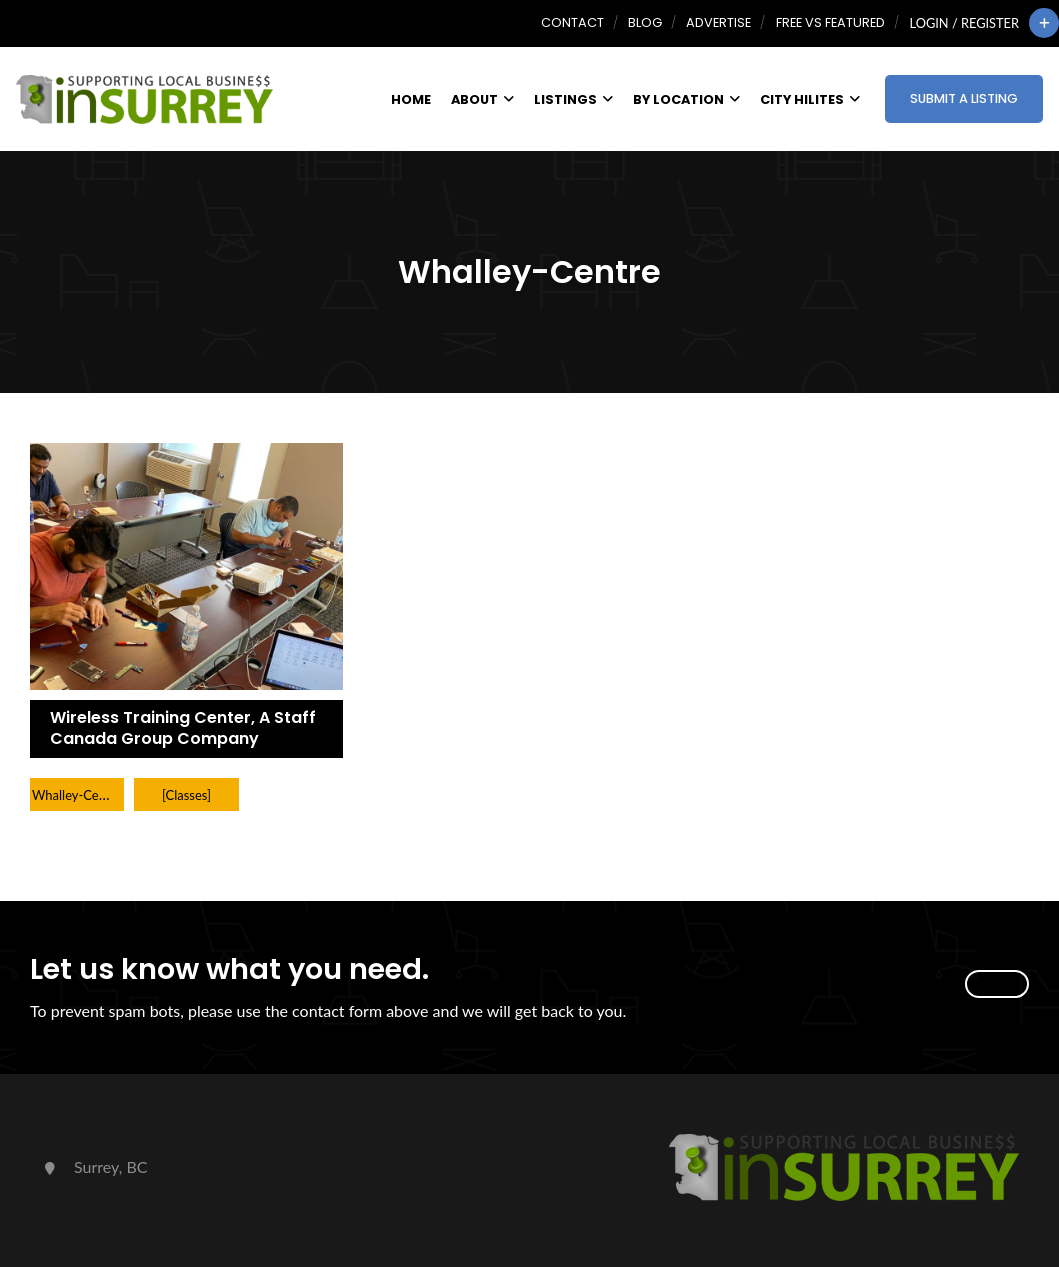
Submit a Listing (964, 98)
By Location (686, 99)
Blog (645, 22)
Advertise (718, 22)
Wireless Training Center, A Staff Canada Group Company (183, 728)
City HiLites (810, 99)
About (482, 99)
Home (411, 99)
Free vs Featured (830, 22)
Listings (573, 99)
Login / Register (964, 23)
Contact (572, 22)
